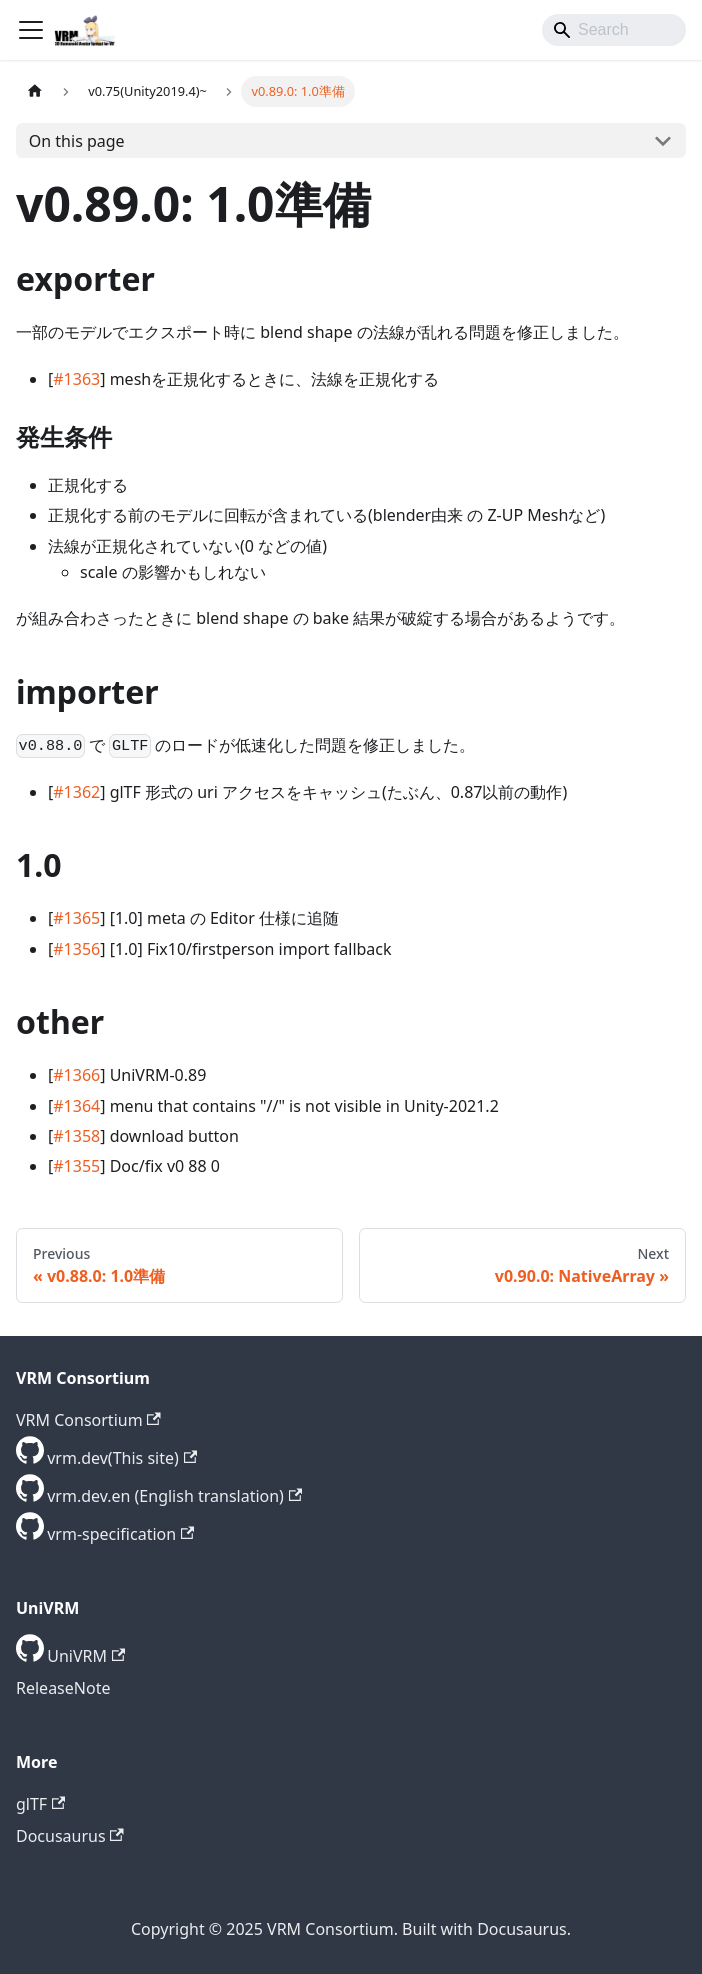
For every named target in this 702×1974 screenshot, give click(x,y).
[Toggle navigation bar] (31, 30)
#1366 (76, 1075)
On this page (77, 141)
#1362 (76, 792)
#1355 (76, 1166)
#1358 (76, 1136)
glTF (40, 1804)
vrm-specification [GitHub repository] (120, 1534)
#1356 (76, 949)
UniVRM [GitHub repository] (86, 1656)
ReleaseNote (63, 1688)
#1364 (76, 1106)
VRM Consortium (88, 1420)
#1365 (76, 918)
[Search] (614, 30)
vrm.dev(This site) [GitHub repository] (122, 1458)
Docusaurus (70, 1836)
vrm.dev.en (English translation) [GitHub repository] (174, 1496)
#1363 (76, 379)
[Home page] (35, 91)
